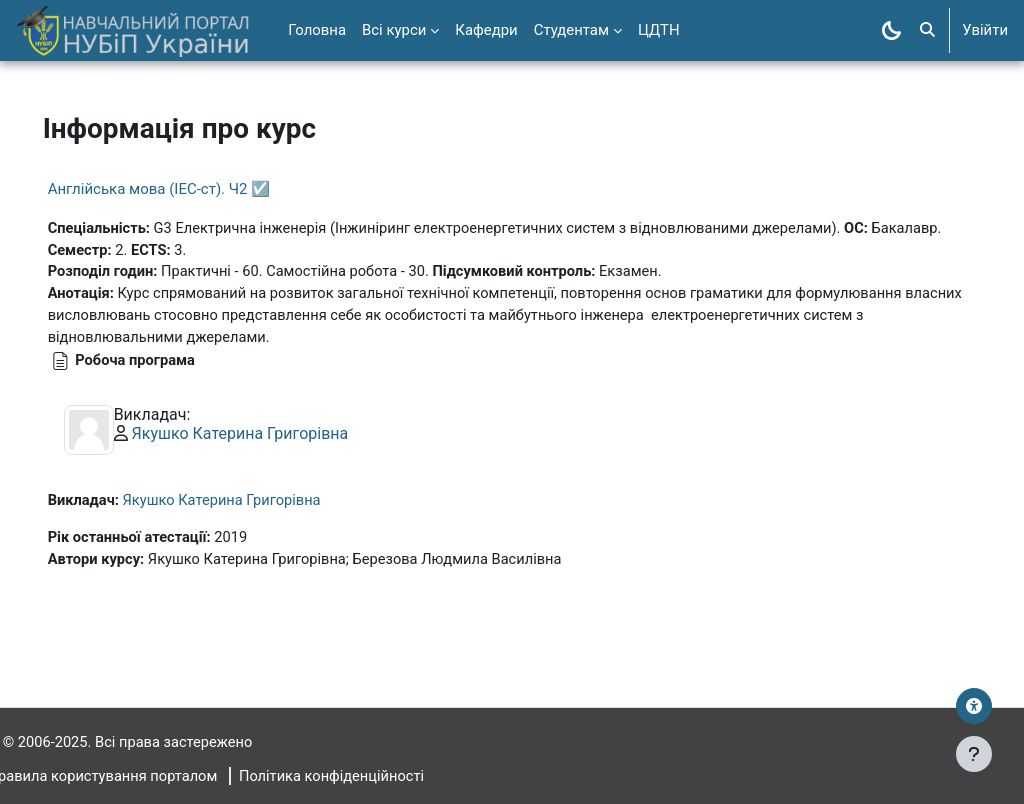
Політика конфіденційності (366, 777)
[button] (927, 30)
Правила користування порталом (133, 777)
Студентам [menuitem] (571, 30)
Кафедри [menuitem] (486, 30)
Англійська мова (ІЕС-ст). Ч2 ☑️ (187, 189)
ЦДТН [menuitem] (659, 30)
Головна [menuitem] (317, 30)
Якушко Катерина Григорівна (268, 436)
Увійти (985, 30)
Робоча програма (165, 363)
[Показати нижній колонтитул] (974, 754)
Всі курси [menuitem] (394, 30)
